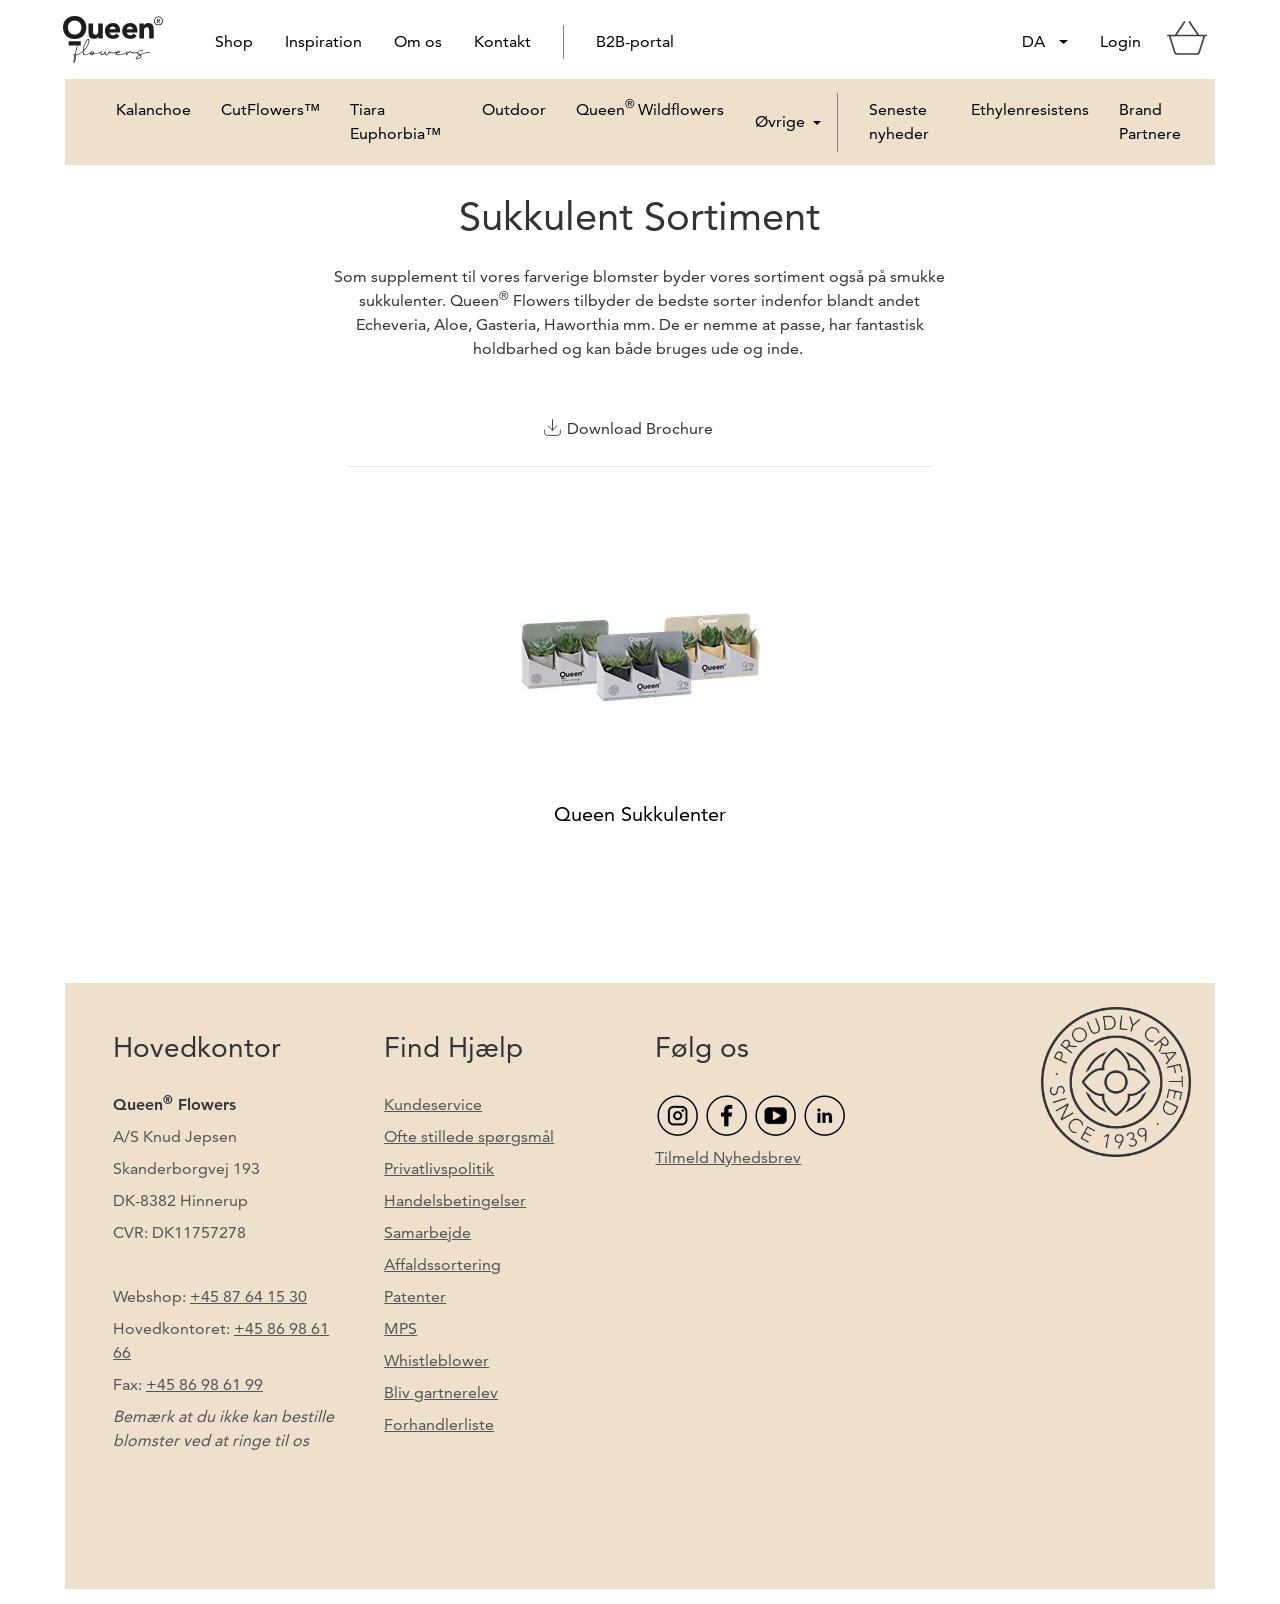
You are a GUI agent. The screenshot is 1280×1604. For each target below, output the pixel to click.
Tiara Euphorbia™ (395, 121)
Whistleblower (436, 1360)
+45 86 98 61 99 (204, 1384)
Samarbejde (427, 1232)
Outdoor (514, 109)
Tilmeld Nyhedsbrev (728, 1157)
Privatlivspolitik (439, 1168)
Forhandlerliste (439, 1424)
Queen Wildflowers (650, 122)
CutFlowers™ (270, 109)
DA (1033, 41)
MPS (400, 1328)
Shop (234, 41)
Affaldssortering (442, 1264)
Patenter (415, 1296)
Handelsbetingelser (455, 1200)
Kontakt (502, 41)
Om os (418, 41)
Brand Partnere (1150, 121)
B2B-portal (635, 41)
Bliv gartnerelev (441, 1392)
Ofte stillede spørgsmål (469, 1136)
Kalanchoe (153, 109)
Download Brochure (640, 428)
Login (1120, 41)
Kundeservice (433, 1104)
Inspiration (323, 41)
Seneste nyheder (899, 121)
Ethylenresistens (1030, 109)
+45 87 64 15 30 (248, 1296)
